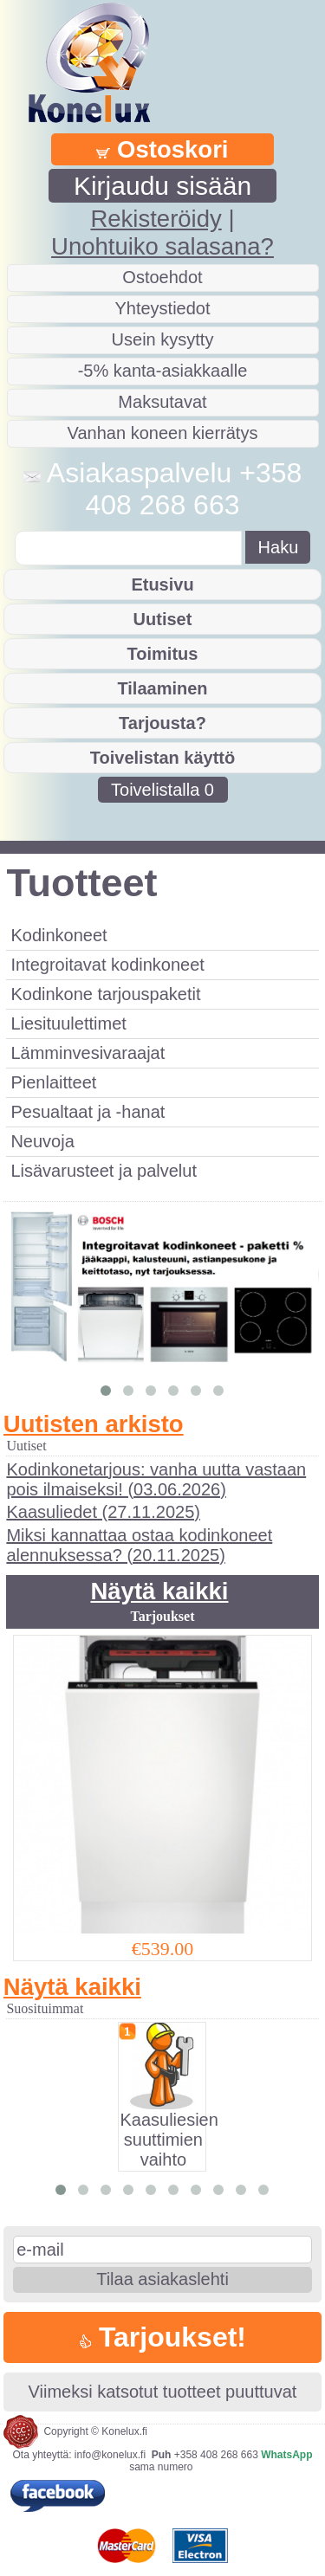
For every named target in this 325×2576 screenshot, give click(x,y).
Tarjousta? (162, 723)
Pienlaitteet (53, 1082)
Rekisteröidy (155, 218)
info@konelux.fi (110, 2455)
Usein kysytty (163, 339)
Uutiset (162, 619)
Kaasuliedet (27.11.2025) (103, 1511)
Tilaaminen (162, 688)
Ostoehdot (162, 277)
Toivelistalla (162, 789)
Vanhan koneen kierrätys (163, 432)
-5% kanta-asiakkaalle (163, 370)
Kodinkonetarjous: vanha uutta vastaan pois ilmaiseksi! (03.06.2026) (156, 1479)
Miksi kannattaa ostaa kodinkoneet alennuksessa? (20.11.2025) (139, 1545)
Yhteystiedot (162, 308)
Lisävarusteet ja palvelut (103, 1170)
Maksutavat (162, 401)
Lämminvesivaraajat (87, 1052)
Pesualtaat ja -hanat (87, 1111)
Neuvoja (42, 1141)
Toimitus (162, 653)
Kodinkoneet (58, 935)
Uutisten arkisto (93, 1424)
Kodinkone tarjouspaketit (105, 994)
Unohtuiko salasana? (162, 246)
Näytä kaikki (159, 1591)
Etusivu (162, 584)
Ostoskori (162, 149)
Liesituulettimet (68, 1023)
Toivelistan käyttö (162, 757)
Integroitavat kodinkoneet (107, 964)
